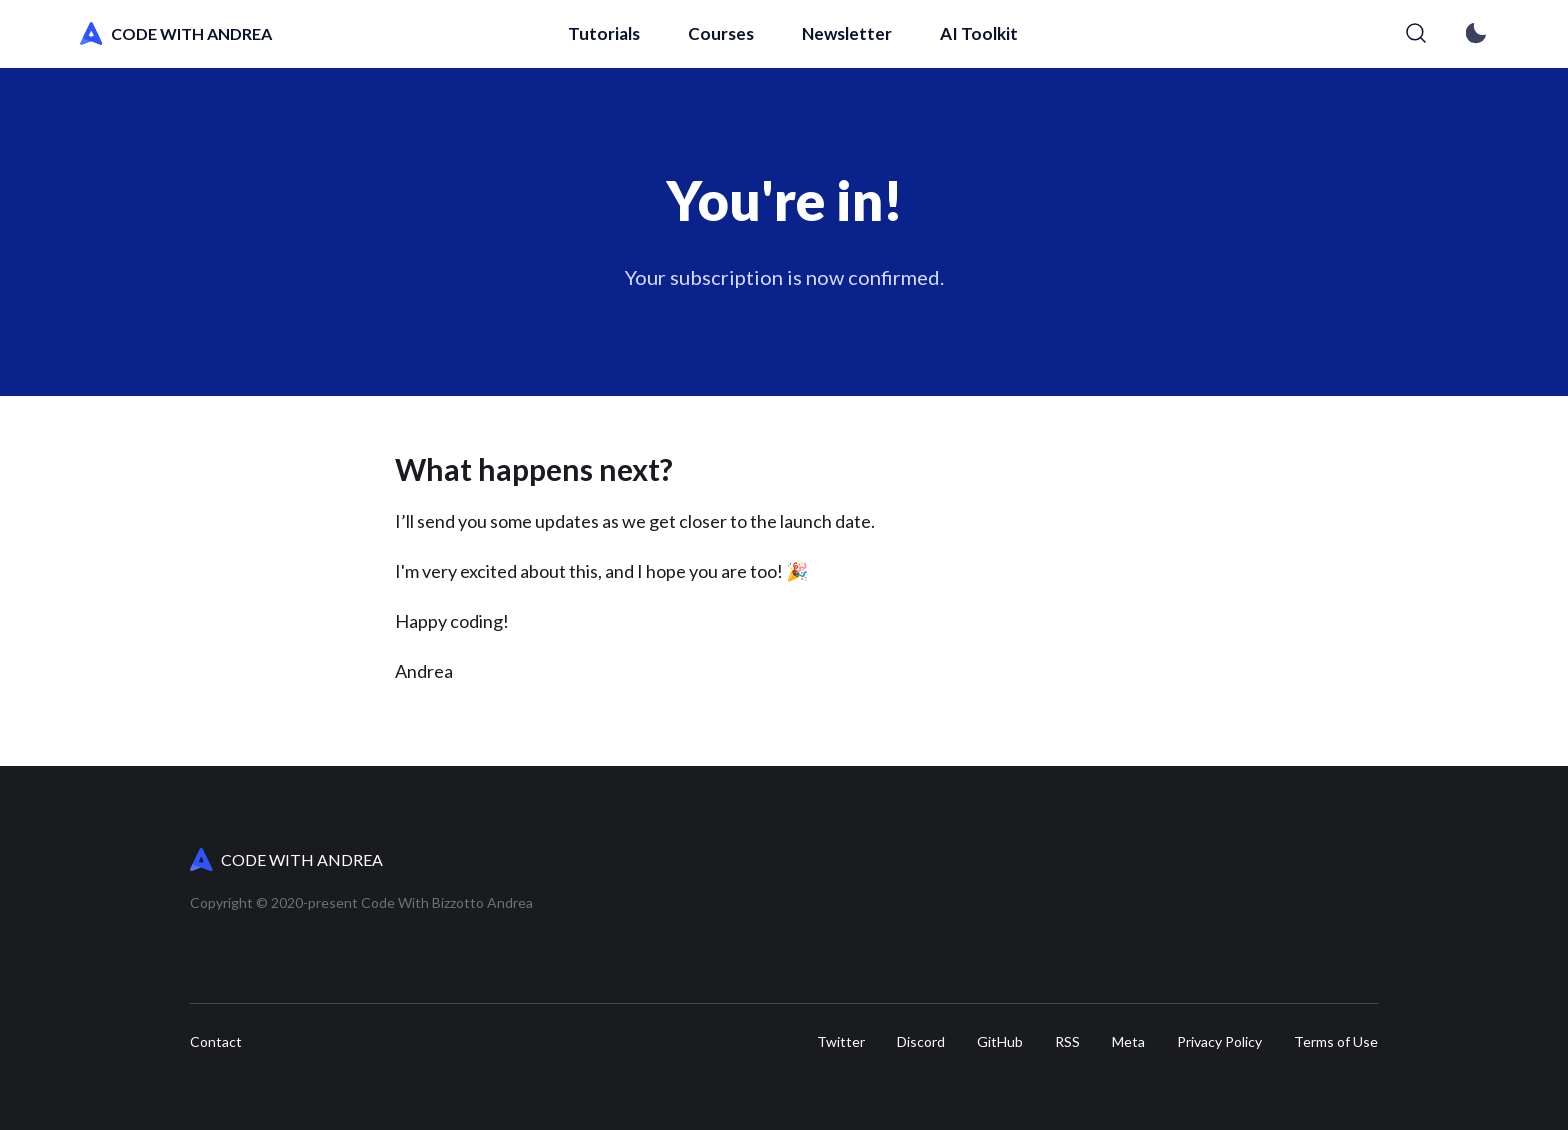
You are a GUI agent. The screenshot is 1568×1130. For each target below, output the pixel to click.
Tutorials (604, 33)
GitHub (1000, 1042)
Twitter (841, 1042)
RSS (1067, 1042)
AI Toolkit (979, 33)
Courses (721, 33)
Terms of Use (1336, 1042)
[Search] (1416, 34)
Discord (921, 1042)
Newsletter (847, 33)
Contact (216, 1042)
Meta (1128, 1042)
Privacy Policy (1219, 1042)
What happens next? (534, 469)
